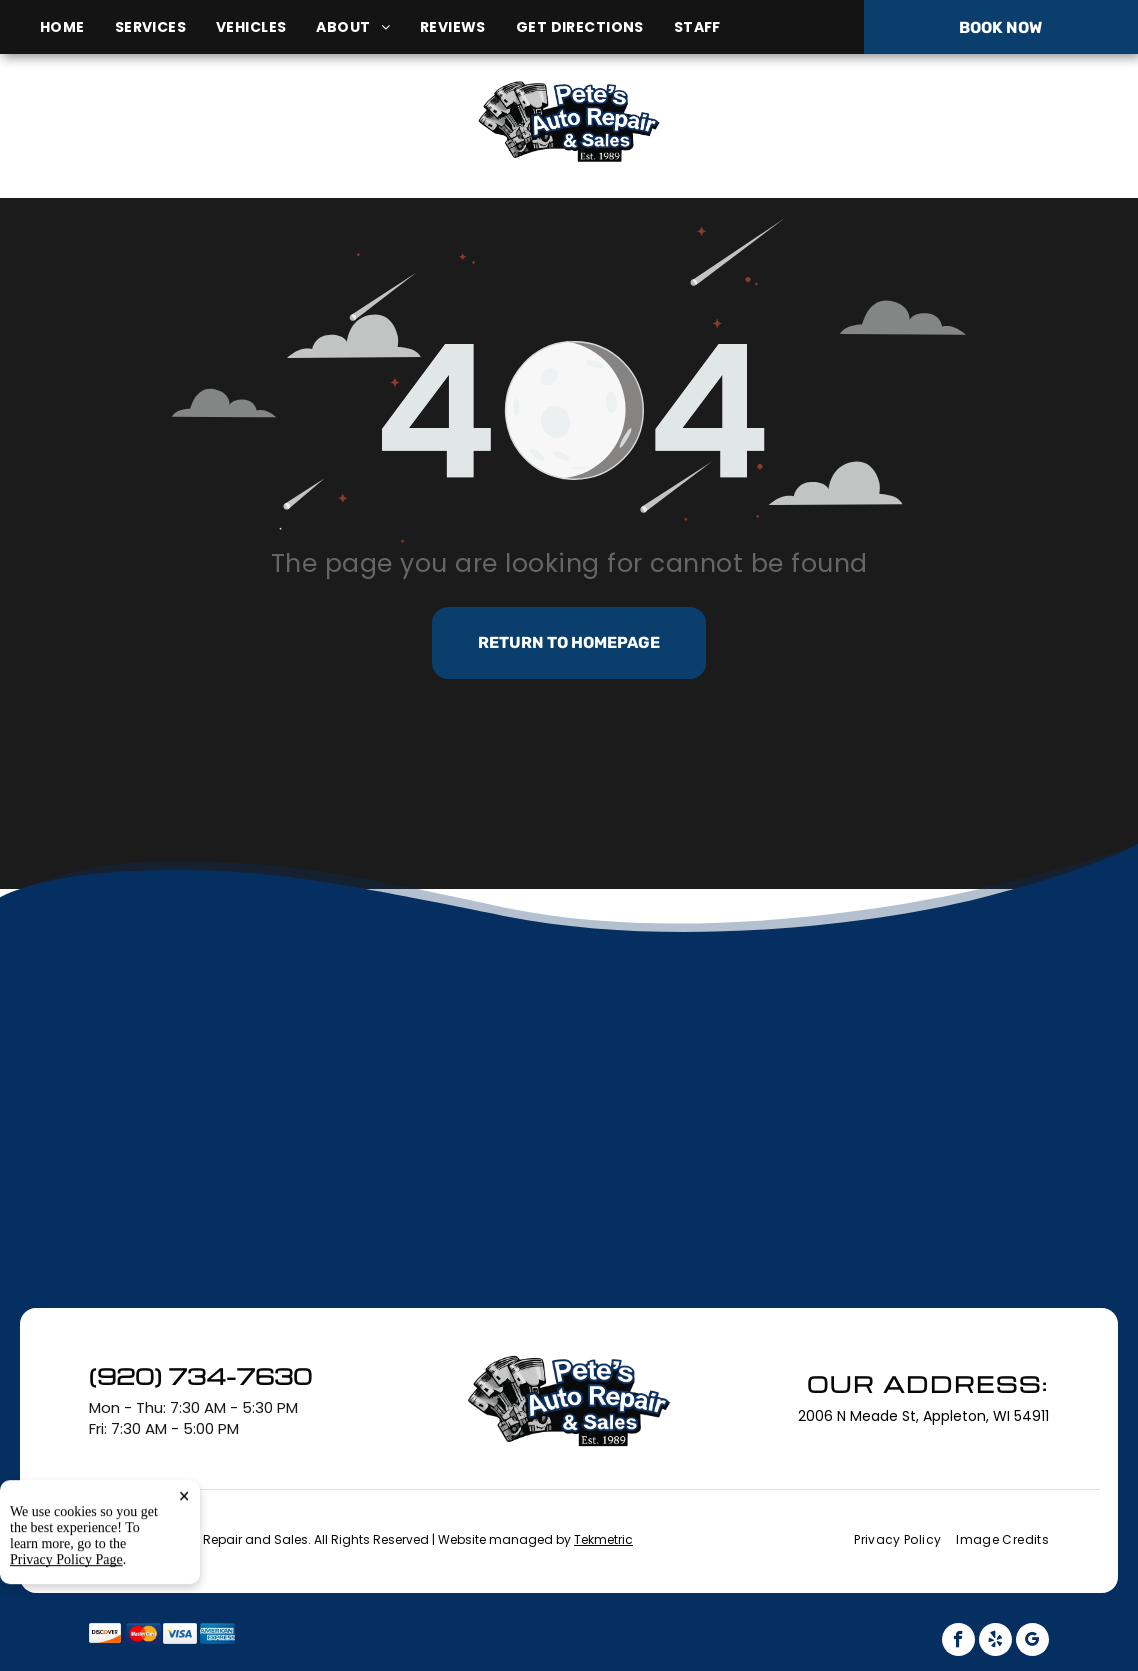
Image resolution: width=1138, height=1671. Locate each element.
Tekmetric (603, 1539)
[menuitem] (77, 27)
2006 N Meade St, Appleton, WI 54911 (201, 143)
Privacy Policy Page (66, 1647)
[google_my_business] (1032, 1642)
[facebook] (958, 1642)
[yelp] (995, 1642)
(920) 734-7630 (949, 120)
